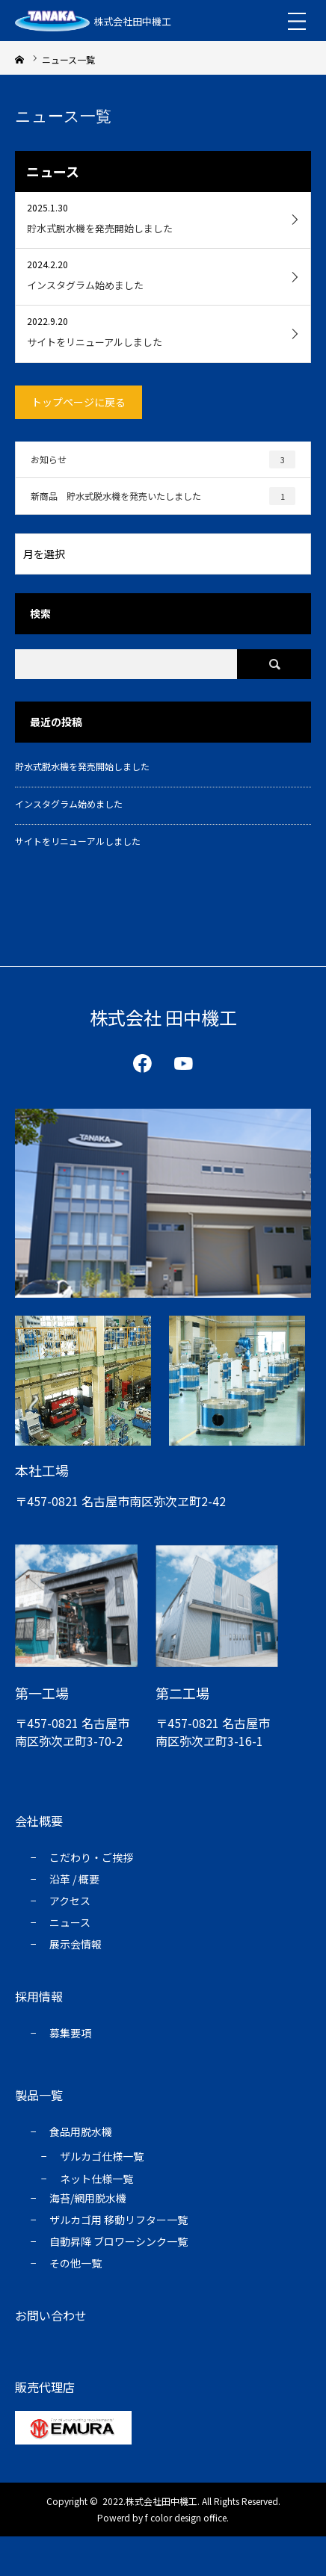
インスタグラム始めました (69, 803)
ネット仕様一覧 (96, 2178)
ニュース (69, 1922)
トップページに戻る (78, 401)
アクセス (69, 1900)
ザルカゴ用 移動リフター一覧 (118, 2219)
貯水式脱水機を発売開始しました (82, 766)
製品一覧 (39, 2095)
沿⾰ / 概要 (74, 1878)
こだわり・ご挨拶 (91, 1857)
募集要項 (70, 2032)
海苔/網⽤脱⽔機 (87, 2197)
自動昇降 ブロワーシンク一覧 (118, 2241)
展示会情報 (75, 1943)
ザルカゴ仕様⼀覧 (102, 2156)
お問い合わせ (51, 2315)
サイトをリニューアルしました (78, 841)
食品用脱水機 (80, 2131)
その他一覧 (75, 2262)
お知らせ (163, 459)
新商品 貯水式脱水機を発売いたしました (163, 496)
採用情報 (39, 1996)
